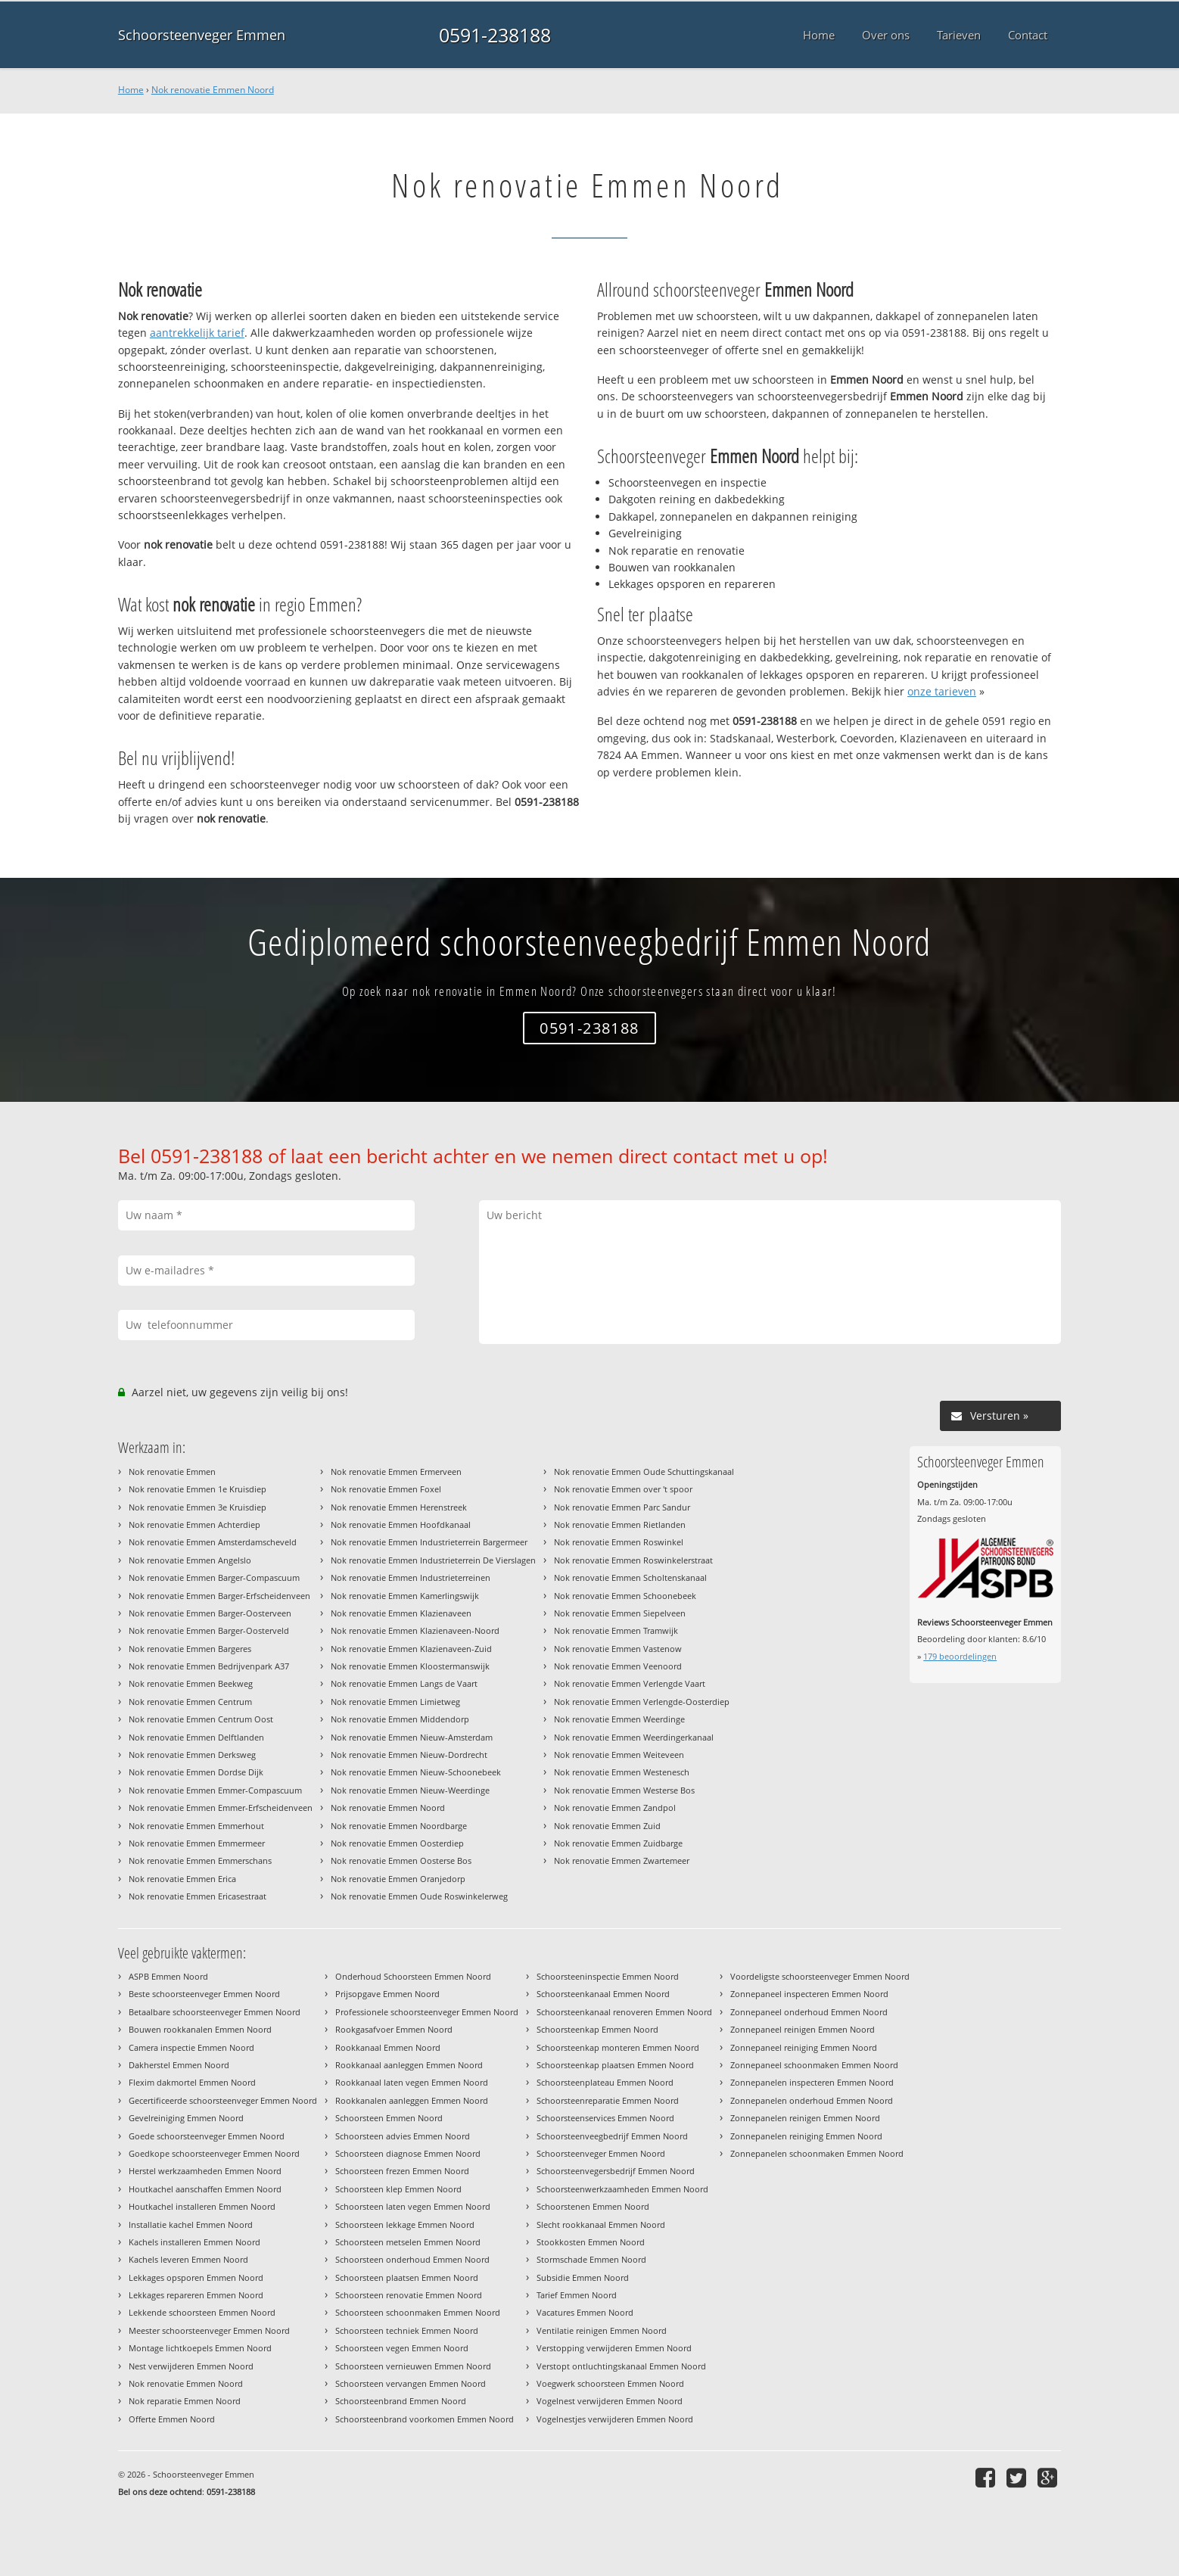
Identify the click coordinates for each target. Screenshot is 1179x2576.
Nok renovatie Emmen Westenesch (621, 1772)
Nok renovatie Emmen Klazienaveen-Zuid (411, 1648)
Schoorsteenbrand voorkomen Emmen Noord (424, 2419)
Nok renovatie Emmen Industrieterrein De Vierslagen (433, 1560)
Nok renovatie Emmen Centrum (190, 1701)
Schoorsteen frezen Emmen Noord (402, 2170)
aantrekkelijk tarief (197, 332)
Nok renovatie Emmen (172, 1471)
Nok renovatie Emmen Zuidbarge (618, 1843)
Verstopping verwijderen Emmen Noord (614, 2348)
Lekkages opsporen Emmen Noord (196, 2277)
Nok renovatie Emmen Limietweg (395, 1701)
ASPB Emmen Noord (168, 1976)
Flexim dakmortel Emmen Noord (192, 2082)
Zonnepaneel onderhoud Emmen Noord (809, 2012)
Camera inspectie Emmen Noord (191, 2047)
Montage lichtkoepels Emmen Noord (200, 2348)
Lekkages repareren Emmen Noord (196, 2295)
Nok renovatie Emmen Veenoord (618, 1666)
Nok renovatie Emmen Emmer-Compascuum (215, 1790)
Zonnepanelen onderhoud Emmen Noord (811, 2100)
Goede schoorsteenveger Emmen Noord (207, 2136)
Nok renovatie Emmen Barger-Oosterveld (209, 1630)
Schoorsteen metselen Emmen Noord (408, 2242)
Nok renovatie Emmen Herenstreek (399, 1507)
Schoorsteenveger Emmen (201, 35)
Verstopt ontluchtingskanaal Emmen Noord (621, 2366)
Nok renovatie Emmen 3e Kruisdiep (197, 1507)
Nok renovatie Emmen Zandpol (615, 1807)
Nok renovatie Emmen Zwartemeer (621, 1860)
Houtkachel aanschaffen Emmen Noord (205, 2189)
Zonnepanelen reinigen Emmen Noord (805, 2117)
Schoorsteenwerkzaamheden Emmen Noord (622, 2189)
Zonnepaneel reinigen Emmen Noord (802, 2029)
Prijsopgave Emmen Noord (387, 1993)
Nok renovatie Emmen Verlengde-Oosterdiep (641, 1701)
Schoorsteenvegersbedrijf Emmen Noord (616, 2170)
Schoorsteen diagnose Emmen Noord (408, 2153)
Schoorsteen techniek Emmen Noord (406, 2330)
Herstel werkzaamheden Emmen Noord (205, 2170)
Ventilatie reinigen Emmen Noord (602, 2330)
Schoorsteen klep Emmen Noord (398, 2189)
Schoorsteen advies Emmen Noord (402, 2136)
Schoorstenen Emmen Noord (593, 2206)
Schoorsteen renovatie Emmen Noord (408, 2295)
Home (131, 89)
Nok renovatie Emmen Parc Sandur (622, 1507)
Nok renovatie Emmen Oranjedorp (398, 1878)
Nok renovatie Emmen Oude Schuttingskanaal (644, 1471)
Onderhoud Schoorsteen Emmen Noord (413, 1976)
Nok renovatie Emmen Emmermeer (197, 1843)
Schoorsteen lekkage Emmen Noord (404, 2224)
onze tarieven (941, 691)
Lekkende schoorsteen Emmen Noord (202, 2312)
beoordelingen (960, 1656)
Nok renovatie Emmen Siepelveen (620, 1613)
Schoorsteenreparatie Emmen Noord (608, 2100)
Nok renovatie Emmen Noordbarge (399, 1825)
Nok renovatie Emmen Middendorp (400, 1719)
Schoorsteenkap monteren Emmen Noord (618, 2047)
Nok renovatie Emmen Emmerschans (200, 1860)
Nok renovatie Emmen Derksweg (192, 1754)
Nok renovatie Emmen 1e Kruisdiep (197, 1489)
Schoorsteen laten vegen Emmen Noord (412, 2206)
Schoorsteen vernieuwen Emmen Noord (413, 2366)
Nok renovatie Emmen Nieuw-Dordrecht (409, 1754)
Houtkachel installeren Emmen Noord (202, 2206)
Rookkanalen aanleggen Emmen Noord (411, 2100)
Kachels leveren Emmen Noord (188, 2259)
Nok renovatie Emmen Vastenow (618, 1648)
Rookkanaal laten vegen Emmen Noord (411, 2082)
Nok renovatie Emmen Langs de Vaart (404, 1683)
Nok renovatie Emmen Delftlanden (196, 1737)
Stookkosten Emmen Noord (591, 2242)
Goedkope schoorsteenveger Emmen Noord (214, 2153)
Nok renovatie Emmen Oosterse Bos (401, 1860)
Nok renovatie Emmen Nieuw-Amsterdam (412, 1737)
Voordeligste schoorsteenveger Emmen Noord (820, 1976)
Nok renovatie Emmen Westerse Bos (624, 1790)
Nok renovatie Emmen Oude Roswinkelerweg (419, 1896)
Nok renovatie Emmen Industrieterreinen (410, 1577)
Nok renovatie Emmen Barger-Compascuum (214, 1577)
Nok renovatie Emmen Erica (182, 1878)
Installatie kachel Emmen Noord (191, 2224)
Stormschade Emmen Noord (591, 2259)
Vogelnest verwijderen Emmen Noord (610, 2400)
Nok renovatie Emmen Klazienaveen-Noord (415, 1630)
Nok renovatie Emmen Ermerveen (396, 1471)
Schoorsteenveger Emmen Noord (601, 2153)
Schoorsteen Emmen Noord (389, 2117)
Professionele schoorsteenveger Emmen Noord (426, 2012)
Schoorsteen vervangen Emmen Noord (410, 2383)
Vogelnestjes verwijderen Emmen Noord (615, 2419)
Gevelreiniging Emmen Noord (186, 2117)
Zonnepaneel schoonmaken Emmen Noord (814, 2064)
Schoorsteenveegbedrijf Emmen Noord (612, 2136)
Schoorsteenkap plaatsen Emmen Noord (615, 2064)
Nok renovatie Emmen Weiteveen (619, 1754)
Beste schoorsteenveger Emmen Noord (204, 1993)
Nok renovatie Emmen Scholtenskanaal (630, 1577)
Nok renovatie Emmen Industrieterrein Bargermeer (429, 1542)
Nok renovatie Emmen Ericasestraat (197, 1896)
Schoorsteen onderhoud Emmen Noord (412, 2259)
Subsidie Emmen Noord (583, 2277)
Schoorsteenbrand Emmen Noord (400, 2400)
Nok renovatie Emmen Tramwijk (616, 1630)
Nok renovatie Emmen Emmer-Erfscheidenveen (221, 1807)
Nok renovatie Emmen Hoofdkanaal (401, 1524)
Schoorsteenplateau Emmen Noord (605, 2082)
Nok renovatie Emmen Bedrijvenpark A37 (209, 1666)
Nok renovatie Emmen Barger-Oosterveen (210, 1613)
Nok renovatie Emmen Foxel (386, 1489)
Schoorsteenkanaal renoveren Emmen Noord (624, 2012)
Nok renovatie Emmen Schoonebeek (625, 1595)
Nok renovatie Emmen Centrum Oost (201, 1719)
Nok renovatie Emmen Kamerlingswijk (405, 1595)
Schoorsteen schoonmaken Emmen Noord (417, 2312)
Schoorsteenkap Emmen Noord (597, 2029)
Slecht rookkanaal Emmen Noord (601, 2224)
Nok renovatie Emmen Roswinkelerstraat (633, 1560)
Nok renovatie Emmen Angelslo (190, 1560)
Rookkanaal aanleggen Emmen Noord (409, 2064)
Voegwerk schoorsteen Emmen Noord (610, 2383)
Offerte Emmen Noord (172, 2419)
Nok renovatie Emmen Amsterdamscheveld (213, 1542)
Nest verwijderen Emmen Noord (191, 2366)
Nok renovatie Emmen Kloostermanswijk (410, 1666)
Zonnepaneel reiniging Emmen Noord (803, 2047)
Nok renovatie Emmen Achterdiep (194, 1524)
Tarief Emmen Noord (577, 2295)
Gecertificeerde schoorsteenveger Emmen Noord (223, 2100)
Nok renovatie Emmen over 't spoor (623, 1489)
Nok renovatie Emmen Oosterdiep (397, 1843)
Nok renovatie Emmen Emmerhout (196, 1825)
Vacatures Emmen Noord (585, 2312)
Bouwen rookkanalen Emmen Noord (200, 2029)
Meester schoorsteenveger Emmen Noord (209, 2330)
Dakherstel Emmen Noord (179, 2064)
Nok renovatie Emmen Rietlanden (620, 1524)
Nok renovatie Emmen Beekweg (191, 1683)
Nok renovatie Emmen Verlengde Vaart (629, 1683)
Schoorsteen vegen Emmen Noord (401, 2348)
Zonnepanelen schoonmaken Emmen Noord (817, 2153)
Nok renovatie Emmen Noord (212, 89)
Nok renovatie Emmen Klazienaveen (401, 1613)
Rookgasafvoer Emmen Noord (394, 2029)
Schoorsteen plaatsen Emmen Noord (406, 2277)
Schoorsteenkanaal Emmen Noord (603, 1993)
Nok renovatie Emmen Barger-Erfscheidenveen (219, 1595)
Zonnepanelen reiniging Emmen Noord (806, 2136)
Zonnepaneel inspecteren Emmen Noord (809, 1993)
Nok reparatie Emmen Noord (185, 2400)
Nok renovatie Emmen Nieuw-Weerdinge (410, 1790)
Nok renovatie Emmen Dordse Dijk (196, 1772)
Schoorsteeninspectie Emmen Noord (608, 1976)
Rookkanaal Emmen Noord (387, 2047)
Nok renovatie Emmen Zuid (607, 1825)
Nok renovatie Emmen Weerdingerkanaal (634, 1737)
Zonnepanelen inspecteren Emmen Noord (812, 2082)
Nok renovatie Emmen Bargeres (190, 1648)
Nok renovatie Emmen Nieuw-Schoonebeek (416, 1772)
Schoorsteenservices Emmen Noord (605, 2117)
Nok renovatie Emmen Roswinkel (618, 1542)
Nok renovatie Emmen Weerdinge (619, 1719)
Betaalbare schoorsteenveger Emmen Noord (214, 2012)
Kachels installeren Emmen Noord (194, 2242)
